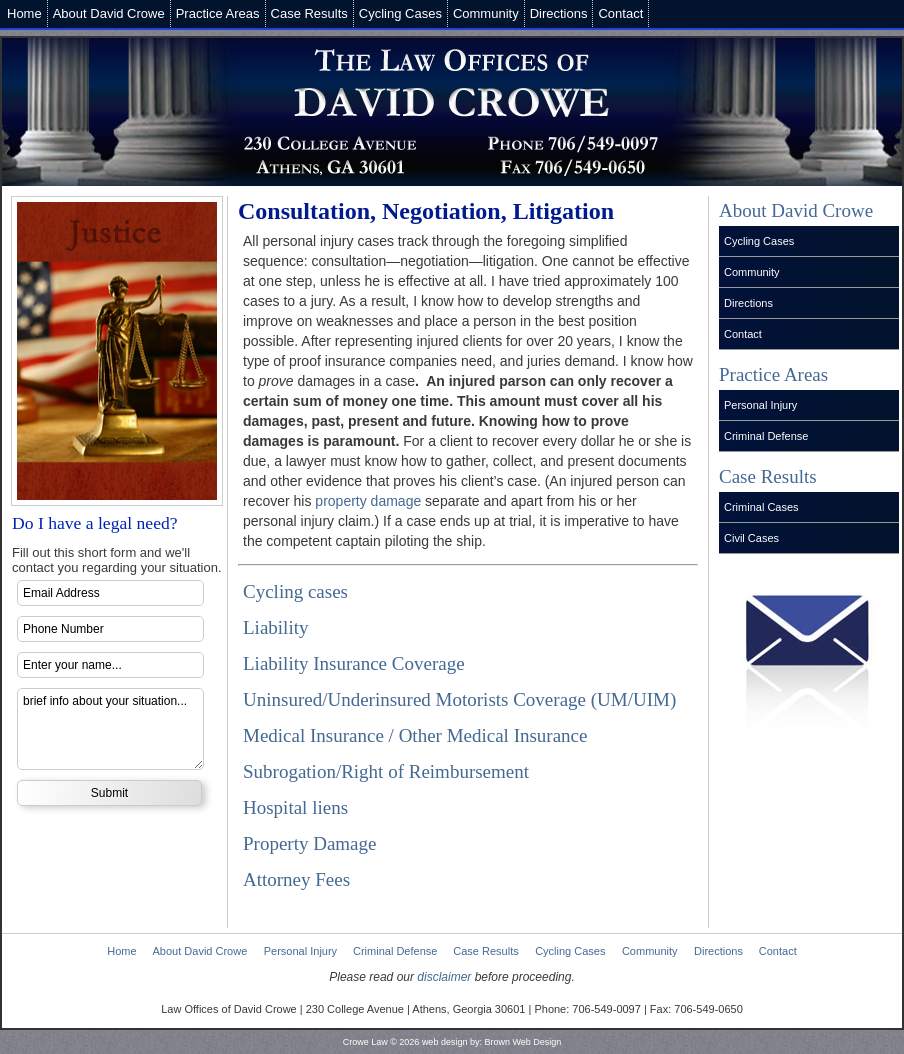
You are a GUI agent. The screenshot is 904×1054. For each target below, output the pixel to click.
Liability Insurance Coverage (354, 663)
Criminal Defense (766, 436)
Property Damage (309, 843)
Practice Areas (218, 13)
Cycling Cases (400, 13)
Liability (275, 627)
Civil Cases (751, 538)
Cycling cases (295, 591)
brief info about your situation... (110, 729)
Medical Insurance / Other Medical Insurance (415, 735)
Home (24, 13)
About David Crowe (109, 13)
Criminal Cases (761, 507)
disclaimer (444, 977)
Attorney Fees (296, 879)
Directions (559, 13)
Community (486, 13)
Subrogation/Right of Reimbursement (386, 771)
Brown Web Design (522, 1042)
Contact (620, 13)
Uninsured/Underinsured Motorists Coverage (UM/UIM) (459, 699)
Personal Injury (760, 405)
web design (445, 1042)
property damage (368, 501)
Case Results (309, 13)
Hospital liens (295, 807)
